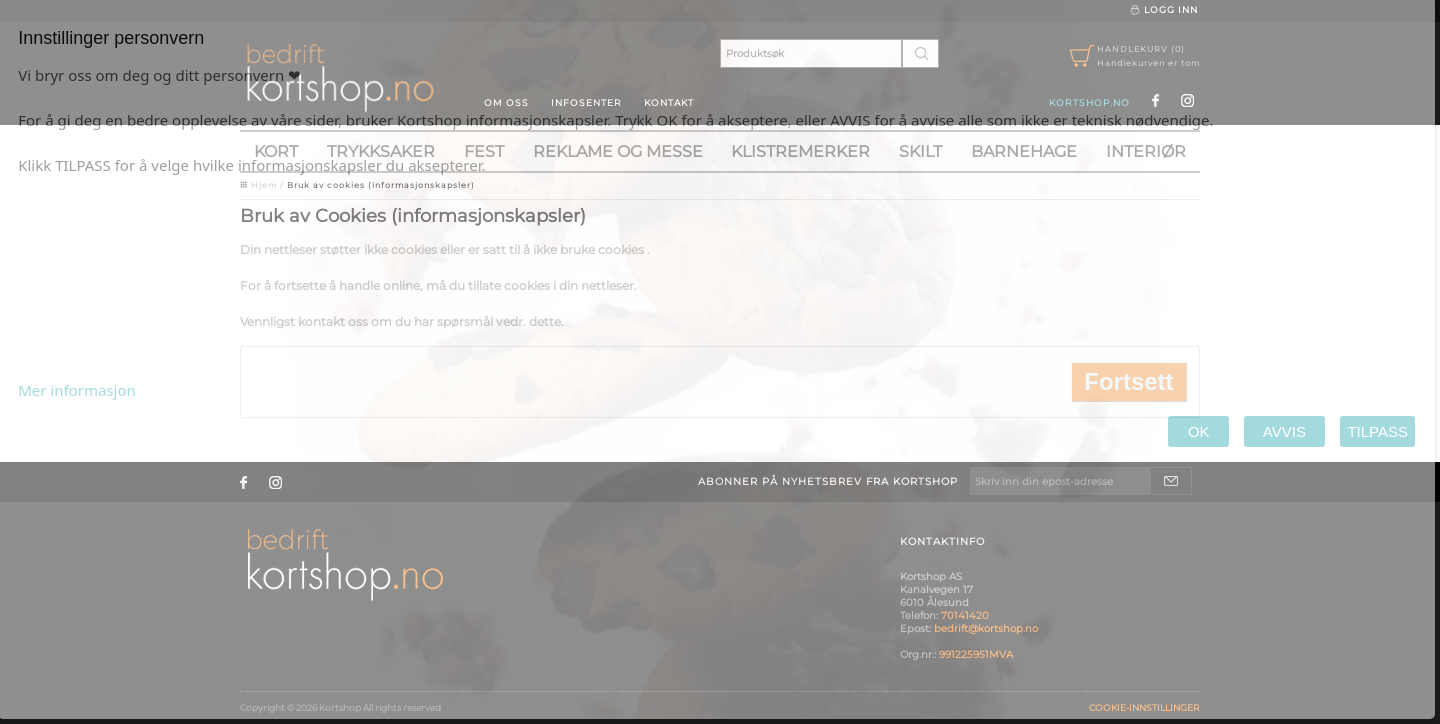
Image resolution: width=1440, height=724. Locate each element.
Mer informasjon (77, 390)
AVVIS (1284, 431)
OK (1198, 431)
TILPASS (1377, 431)
